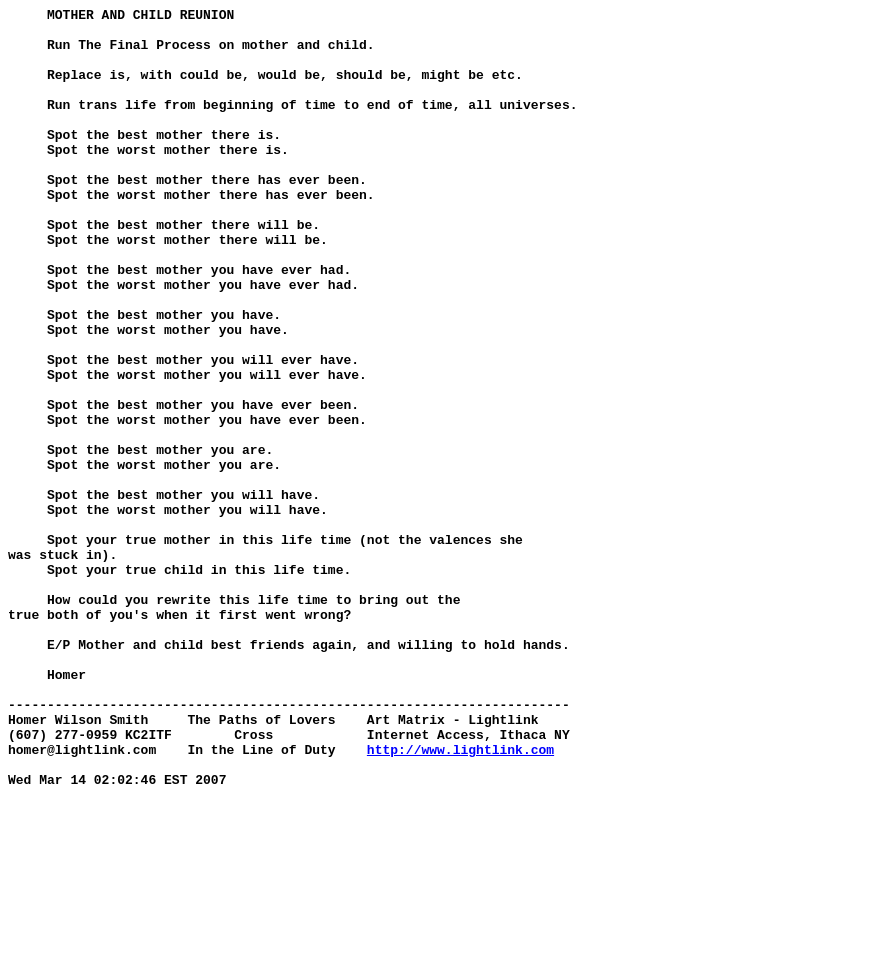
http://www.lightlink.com (460, 899)
